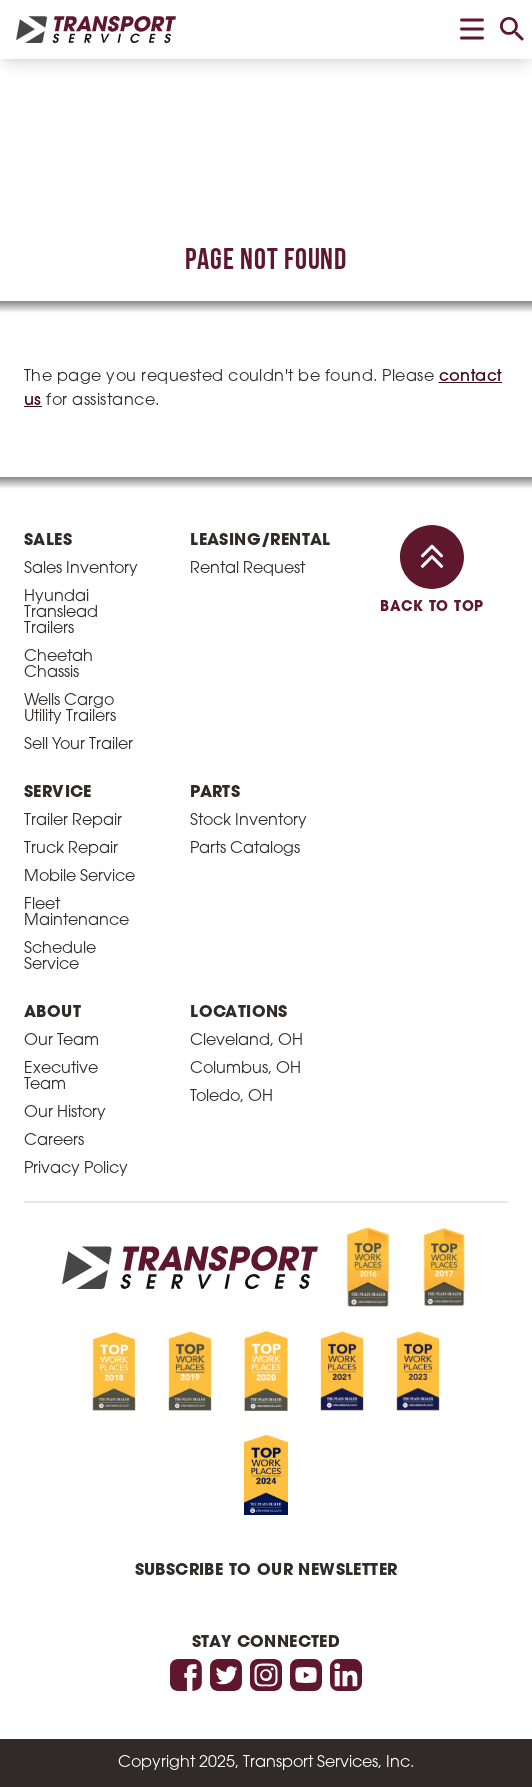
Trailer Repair (73, 821)
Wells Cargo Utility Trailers (70, 709)
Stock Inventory (248, 821)
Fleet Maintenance (76, 913)
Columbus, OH (245, 1069)
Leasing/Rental (260, 541)
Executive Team (61, 1077)
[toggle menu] (472, 29)
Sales (48, 541)
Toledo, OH (231, 1097)
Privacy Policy (76, 1169)
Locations (239, 1013)
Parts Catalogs (245, 849)
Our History (65, 1113)
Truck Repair (71, 849)
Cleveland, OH (246, 1041)
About (52, 1013)
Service (58, 793)
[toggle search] (512, 29)
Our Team (61, 1041)
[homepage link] (96, 29)
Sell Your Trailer (78, 745)
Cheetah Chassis (58, 665)
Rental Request (247, 569)
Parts (215, 793)
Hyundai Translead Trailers (61, 613)
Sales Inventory (81, 569)
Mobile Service (79, 877)
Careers (54, 1141)
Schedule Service (60, 957)
